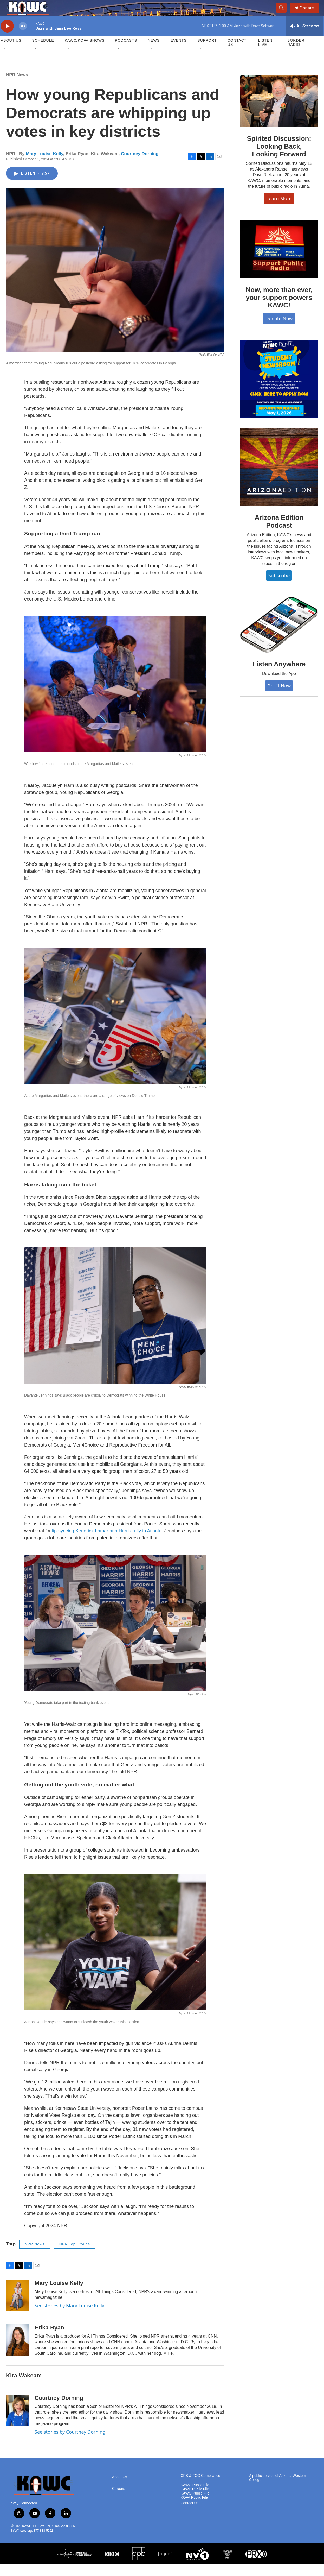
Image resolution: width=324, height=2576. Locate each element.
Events (179, 52)
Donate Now (279, 330)
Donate (310, 13)
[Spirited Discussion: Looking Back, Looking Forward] (279, 113)
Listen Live (265, 54)
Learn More (278, 210)
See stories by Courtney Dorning (70, 2443)
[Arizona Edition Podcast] (279, 479)
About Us (11, 52)
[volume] (22, 38)
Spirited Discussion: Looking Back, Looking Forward (279, 158)
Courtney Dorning (140, 165)
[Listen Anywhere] (279, 636)
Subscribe (279, 587)
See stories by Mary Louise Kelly (69, 2317)
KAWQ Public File (194, 2505)
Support (207, 52)
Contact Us (237, 54)
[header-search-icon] (283, 14)
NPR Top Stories (74, 2256)
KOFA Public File (194, 2509)
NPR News (17, 86)
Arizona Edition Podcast (279, 533)
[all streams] (304, 37)
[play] (7, 38)
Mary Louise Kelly (44, 165)
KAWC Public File (194, 2497)
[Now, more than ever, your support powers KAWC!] (279, 261)
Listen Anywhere (279, 676)
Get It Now (279, 697)
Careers (118, 2500)
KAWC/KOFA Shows (85, 52)
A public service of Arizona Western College (277, 2489)
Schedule (43, 52)
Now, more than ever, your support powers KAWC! (279, 309)
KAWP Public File (194, 2501)
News (154, 52)
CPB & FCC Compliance (200, 2487)
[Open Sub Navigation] (5, 60)
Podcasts (126, 52)
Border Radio (295, 54)
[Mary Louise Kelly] (17, 2307)
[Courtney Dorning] (17, 2422)
